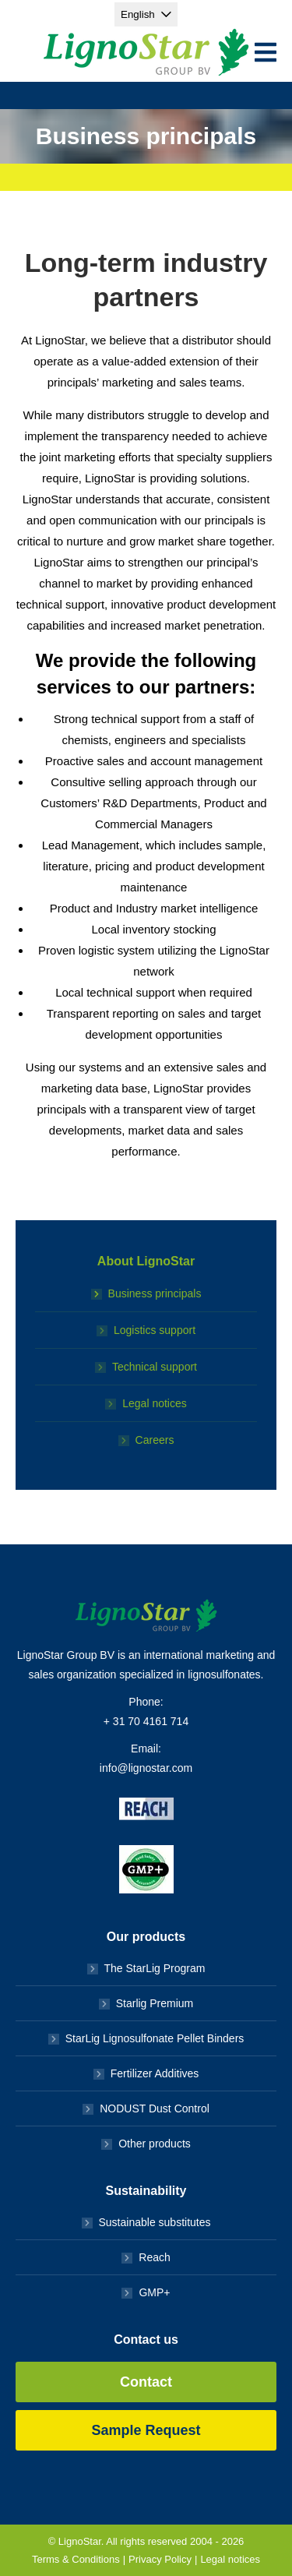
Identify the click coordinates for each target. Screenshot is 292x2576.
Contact (146, 2382)
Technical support (154, 1366)
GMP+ (154, 2292)
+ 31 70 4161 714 (146, 1721)
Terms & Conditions (76, 2559)
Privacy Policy (160, 2559)
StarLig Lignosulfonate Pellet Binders (155, 2038)
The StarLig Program (155, 1968)
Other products (154, 2143)
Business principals (155, 1293)
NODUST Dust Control (154, 2108)
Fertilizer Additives (155, 2073)
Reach (154, 2257)
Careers (154, 1440)
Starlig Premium (155, 2003)
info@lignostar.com (146, 1768)
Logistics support (154, 1330)
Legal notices (154, 1403)
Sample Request (145, 2430)
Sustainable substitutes (155, 2222)
